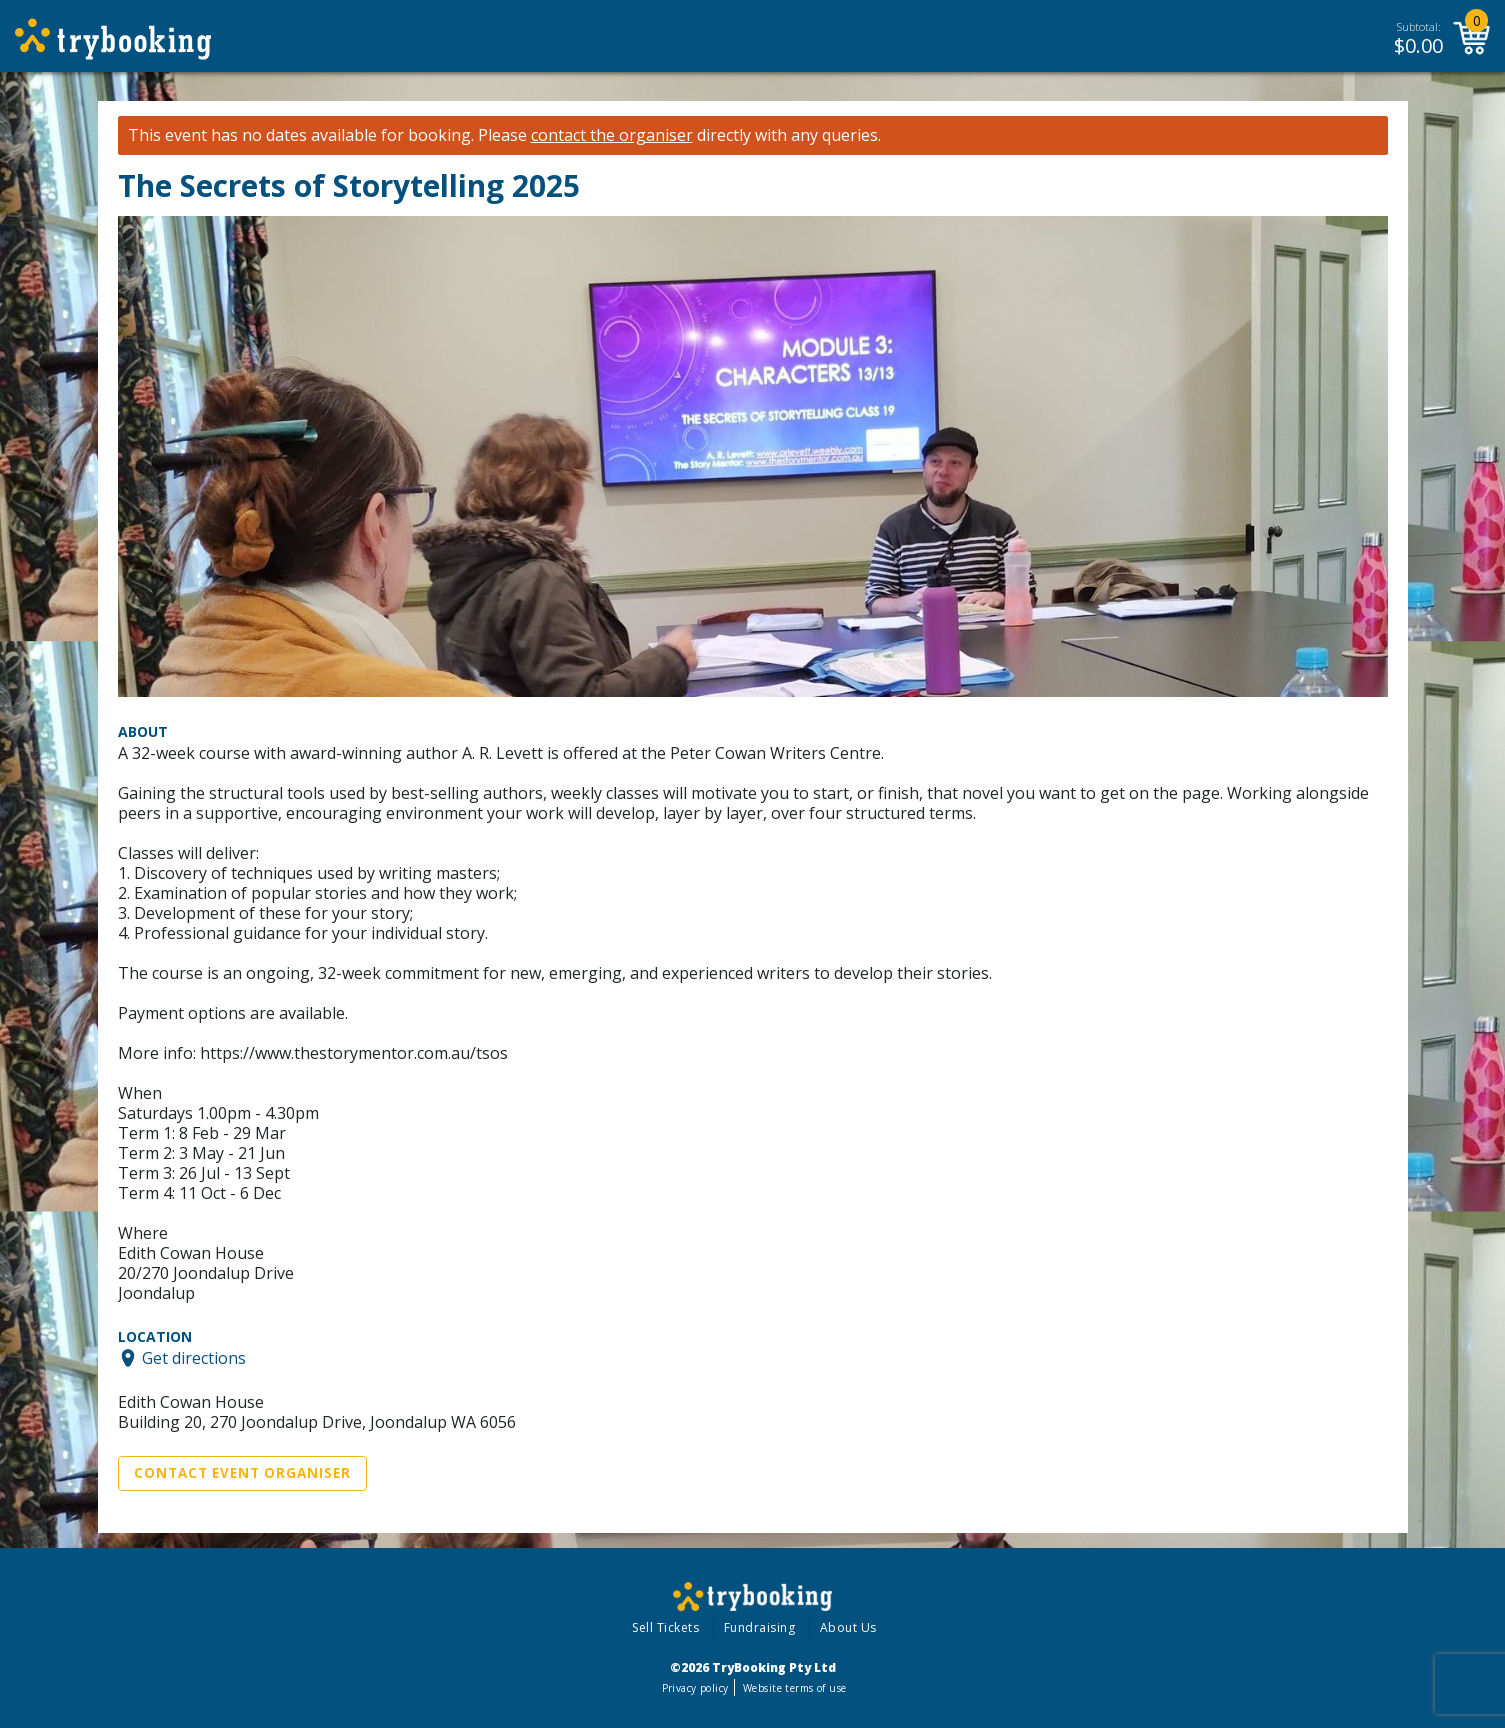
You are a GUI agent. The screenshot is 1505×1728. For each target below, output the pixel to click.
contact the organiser (612, 135)
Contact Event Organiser (242, 1473)
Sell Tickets (665, 1627)
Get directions (194, 1358)
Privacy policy (695, 1688)
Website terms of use (794, 1688)
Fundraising (760, 1627)
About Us (848, 1627)
